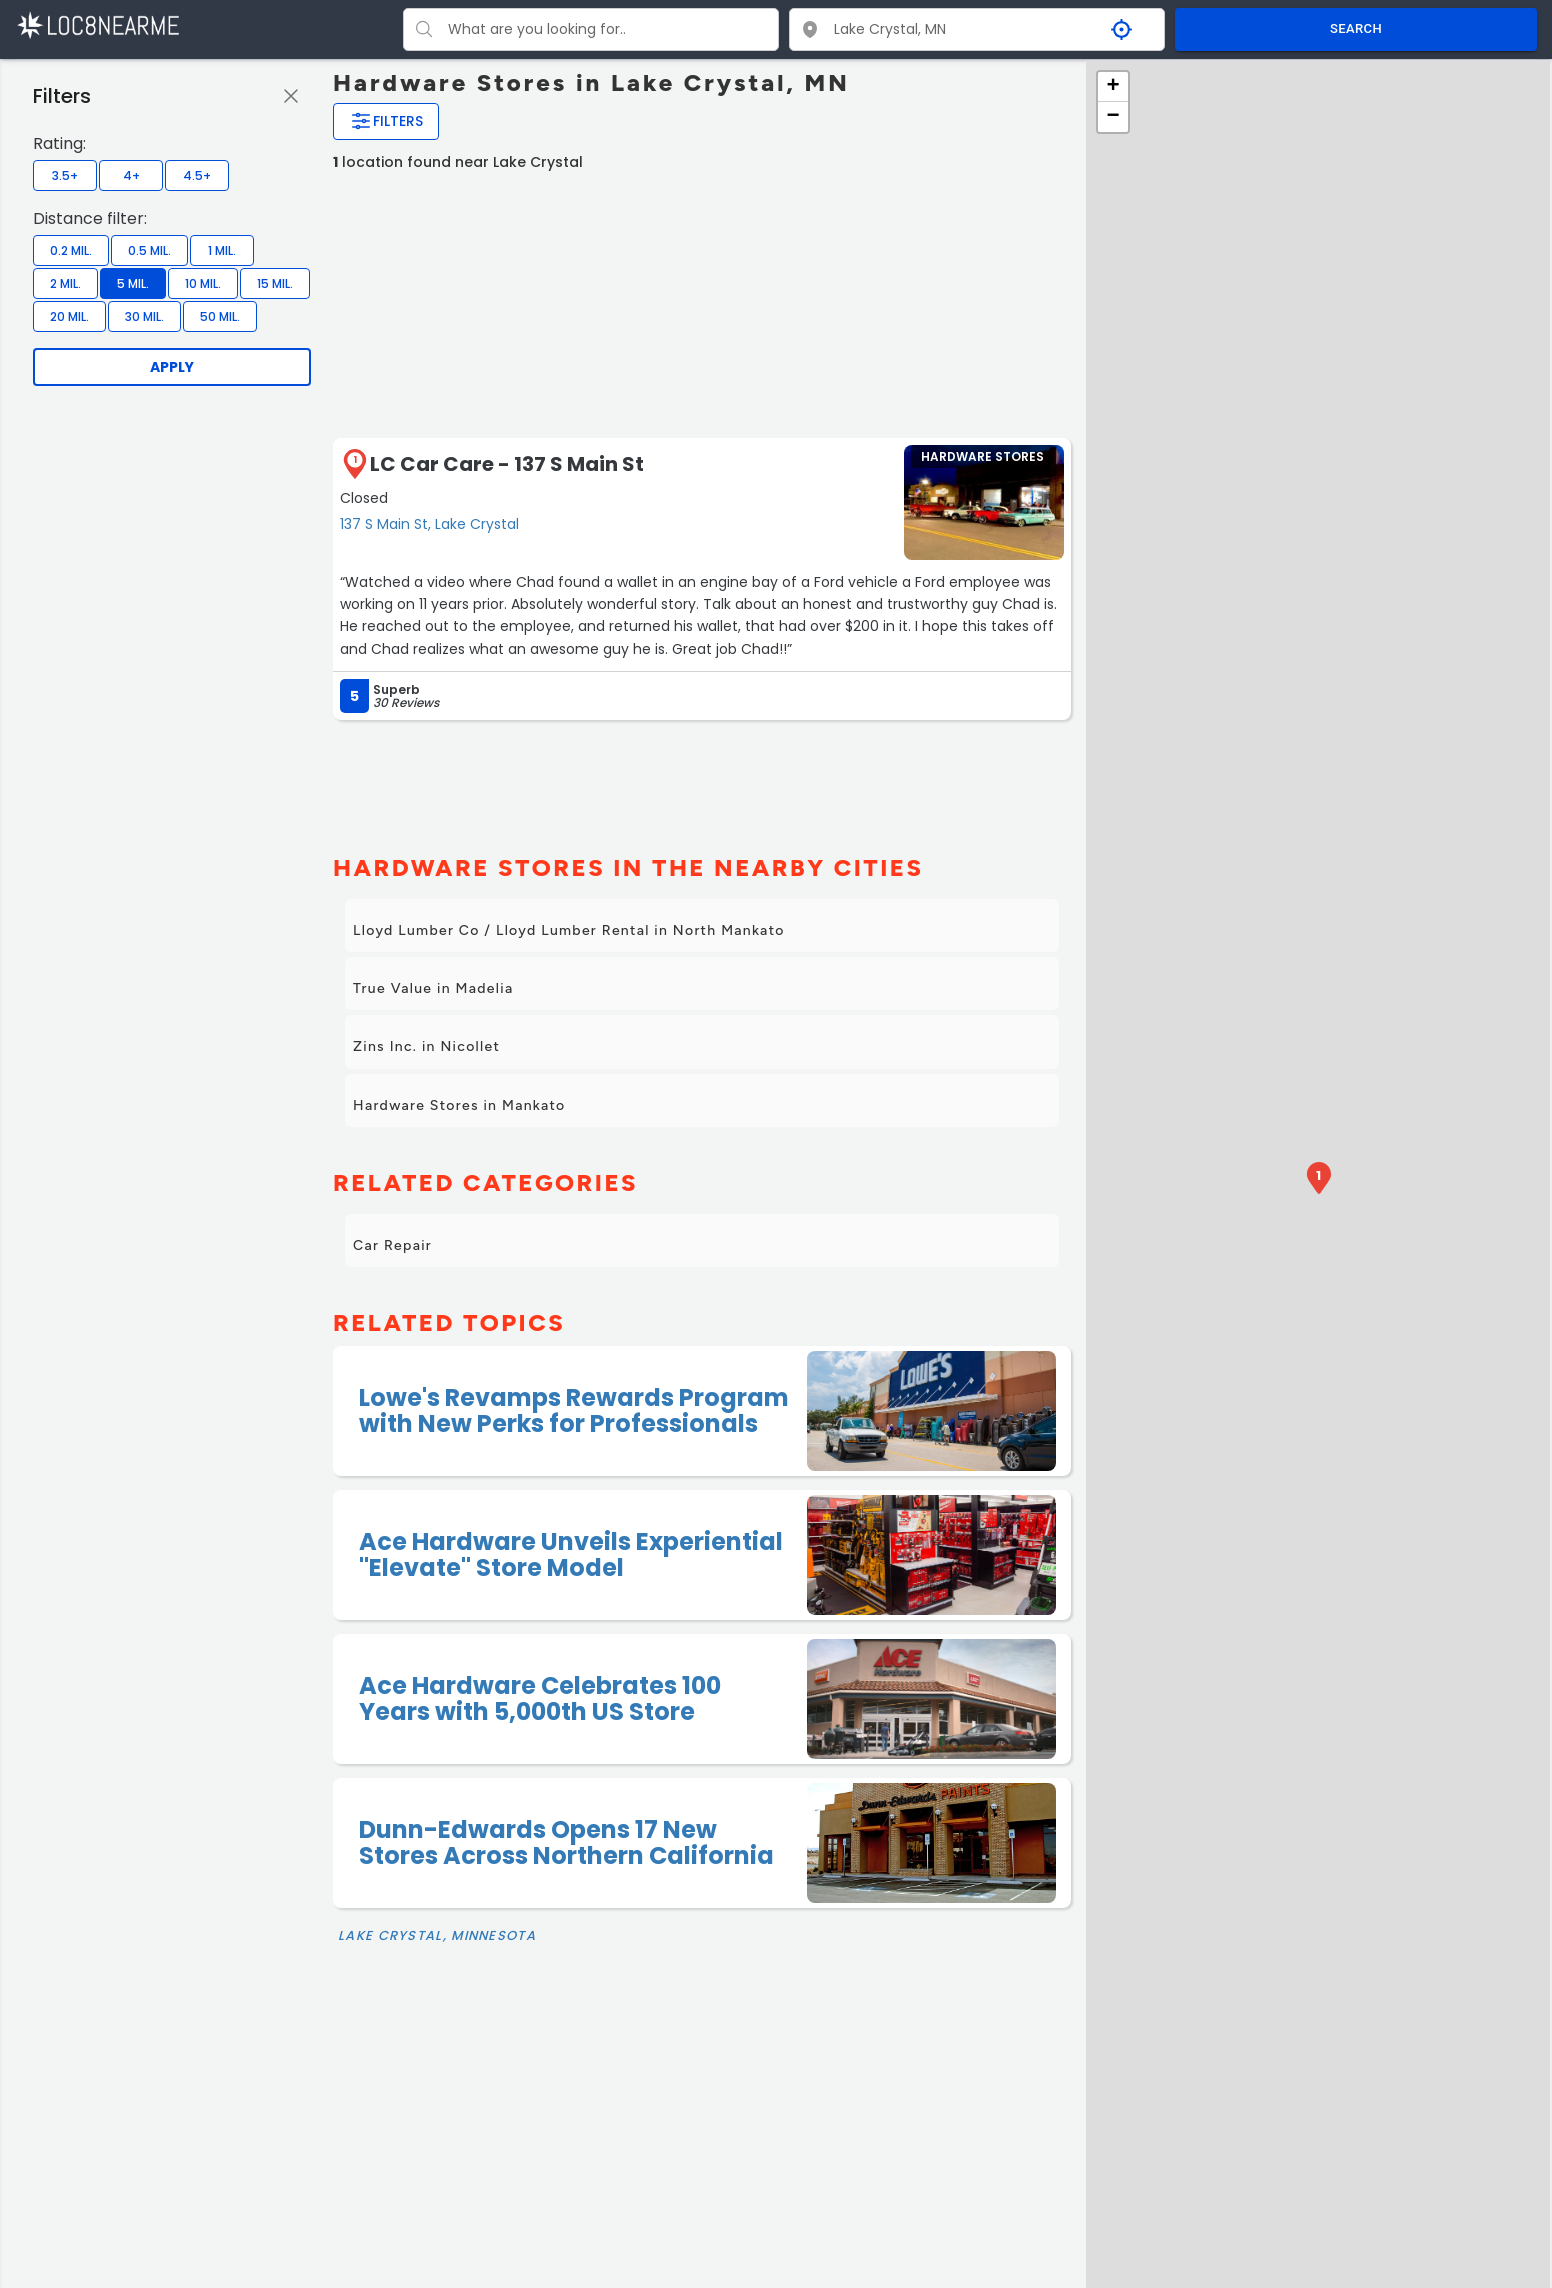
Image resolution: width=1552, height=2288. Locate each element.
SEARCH (1356, 28)
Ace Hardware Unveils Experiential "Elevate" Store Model (571, 1554)
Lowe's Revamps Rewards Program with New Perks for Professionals (574, 1410)
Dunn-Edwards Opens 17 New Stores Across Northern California (566, 1842)
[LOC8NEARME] (97, 24)
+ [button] (1112, 87)
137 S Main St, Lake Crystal (429, 524)
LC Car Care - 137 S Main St (507, 464)
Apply (172, 367)
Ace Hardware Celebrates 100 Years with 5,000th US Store (540, 1698)
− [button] (1112, 117)
